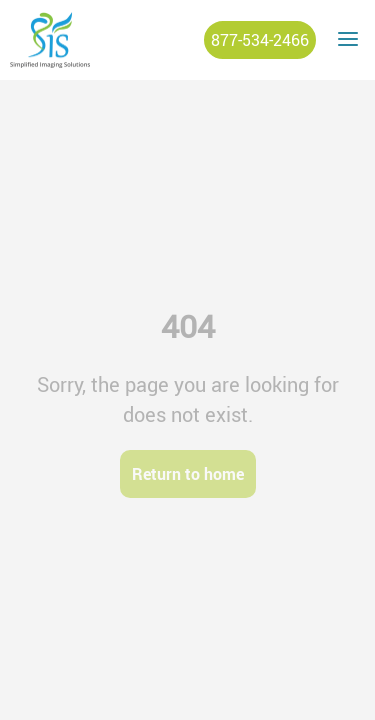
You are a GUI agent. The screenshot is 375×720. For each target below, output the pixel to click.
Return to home (188, 474)
